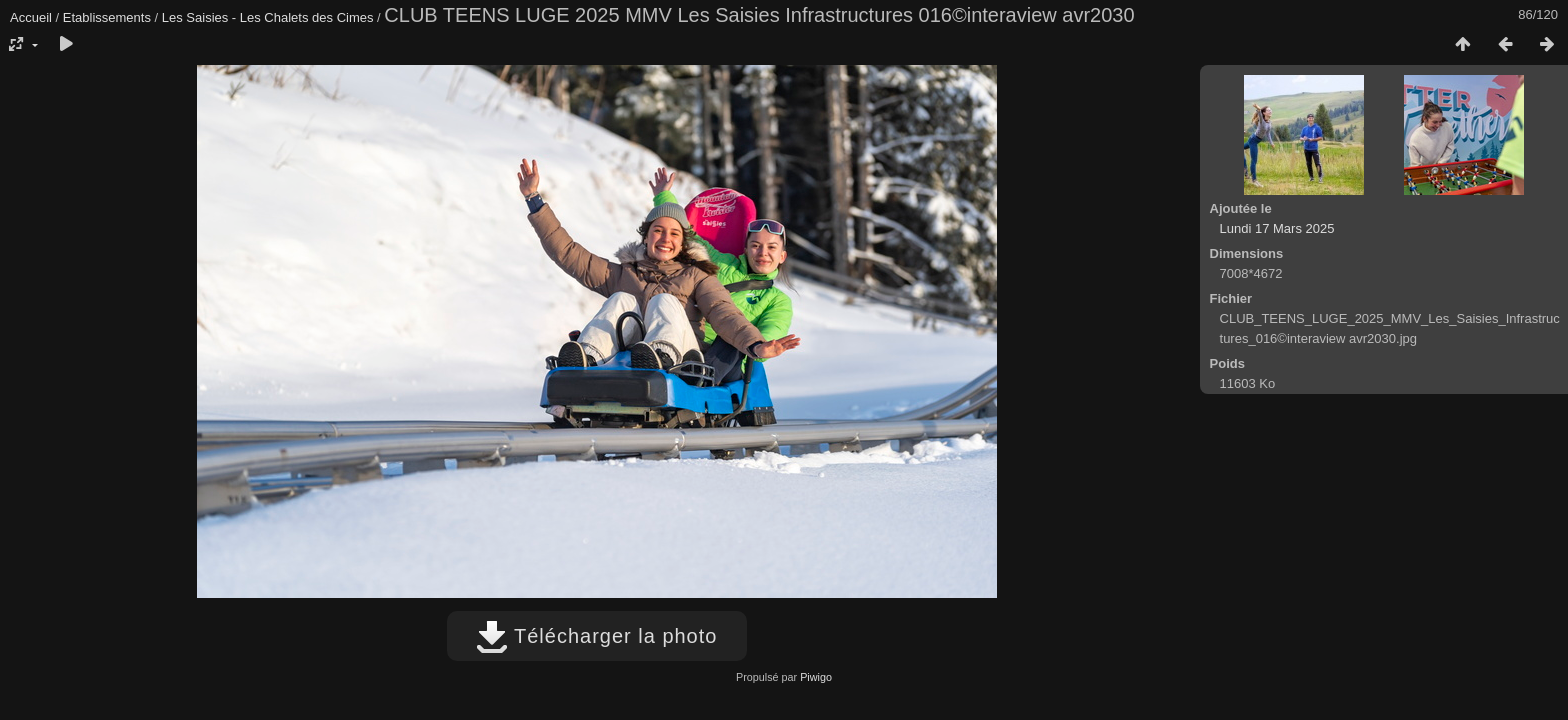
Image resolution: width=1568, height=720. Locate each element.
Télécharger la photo (597, 636)
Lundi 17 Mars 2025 (1277, 228)
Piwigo (816, 677)
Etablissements (107, 17)
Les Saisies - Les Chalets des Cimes (268, 17)
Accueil (31, 17)
